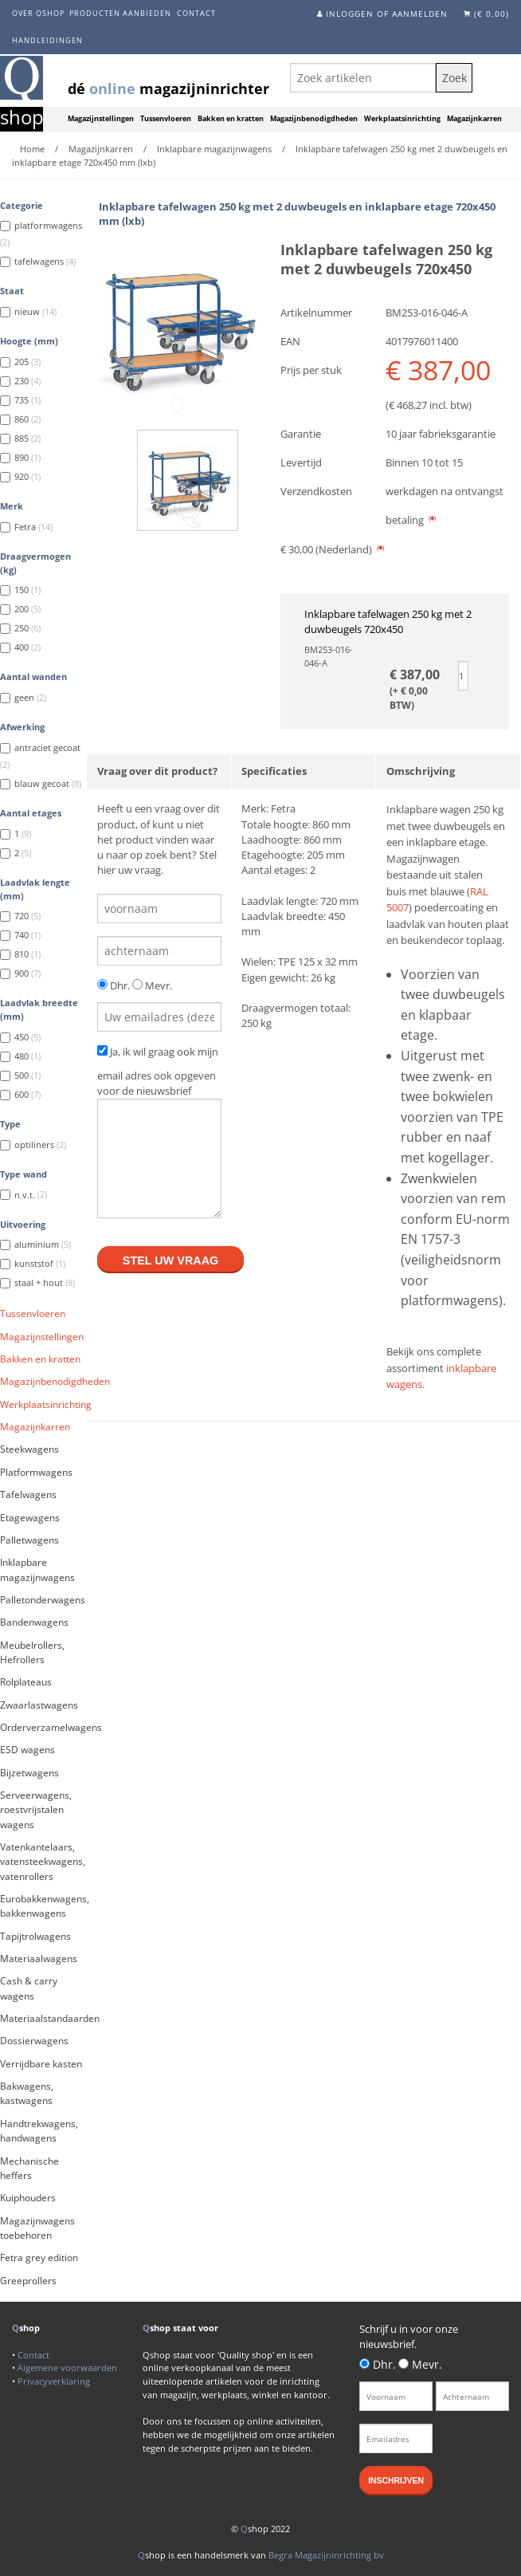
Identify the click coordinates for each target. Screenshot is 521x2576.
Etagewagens (30, 1517)
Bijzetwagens (29, 1773)
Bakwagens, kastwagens (26, 2093)
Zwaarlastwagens (39, 1705)
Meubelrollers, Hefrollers (32, 1652)
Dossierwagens (34, 2040)
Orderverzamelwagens (43, 1727)
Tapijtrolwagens (35, 1936)
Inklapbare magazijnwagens (37, 1569)
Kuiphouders (28, 2197)
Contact (196, 13)
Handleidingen (47, 40)
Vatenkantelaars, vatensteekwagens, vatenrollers (42, 1861)
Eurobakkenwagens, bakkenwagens (43, 1906)
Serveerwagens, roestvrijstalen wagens (36, 1809)
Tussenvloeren (165, 119)
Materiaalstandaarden (43, 2018)
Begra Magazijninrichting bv (326, 2555)
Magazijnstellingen (101, 119)
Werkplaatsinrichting (402, 119)
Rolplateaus (26, 1682)
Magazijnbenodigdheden (314, 119)
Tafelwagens (28, 1494)
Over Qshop (38, 13)
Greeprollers (28, 2280)
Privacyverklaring (54, 2381)
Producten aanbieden (120, 13)
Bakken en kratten (231, 119)
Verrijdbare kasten (41, 2064)
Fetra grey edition (39, 2257)
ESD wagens (27, 1749)
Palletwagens (29, 1540)
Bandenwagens (34, 1622)
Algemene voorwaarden (67, 2367)
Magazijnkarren (474, 119)
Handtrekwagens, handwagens (39, 2131)
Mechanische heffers (29, 2168)
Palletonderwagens (42, 1600)
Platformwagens (36, 1472)
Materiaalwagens (38, 1958)
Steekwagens (29, 1449)
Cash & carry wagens (28, 1988)
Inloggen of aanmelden (387, 13)
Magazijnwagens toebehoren (37, 2228)
